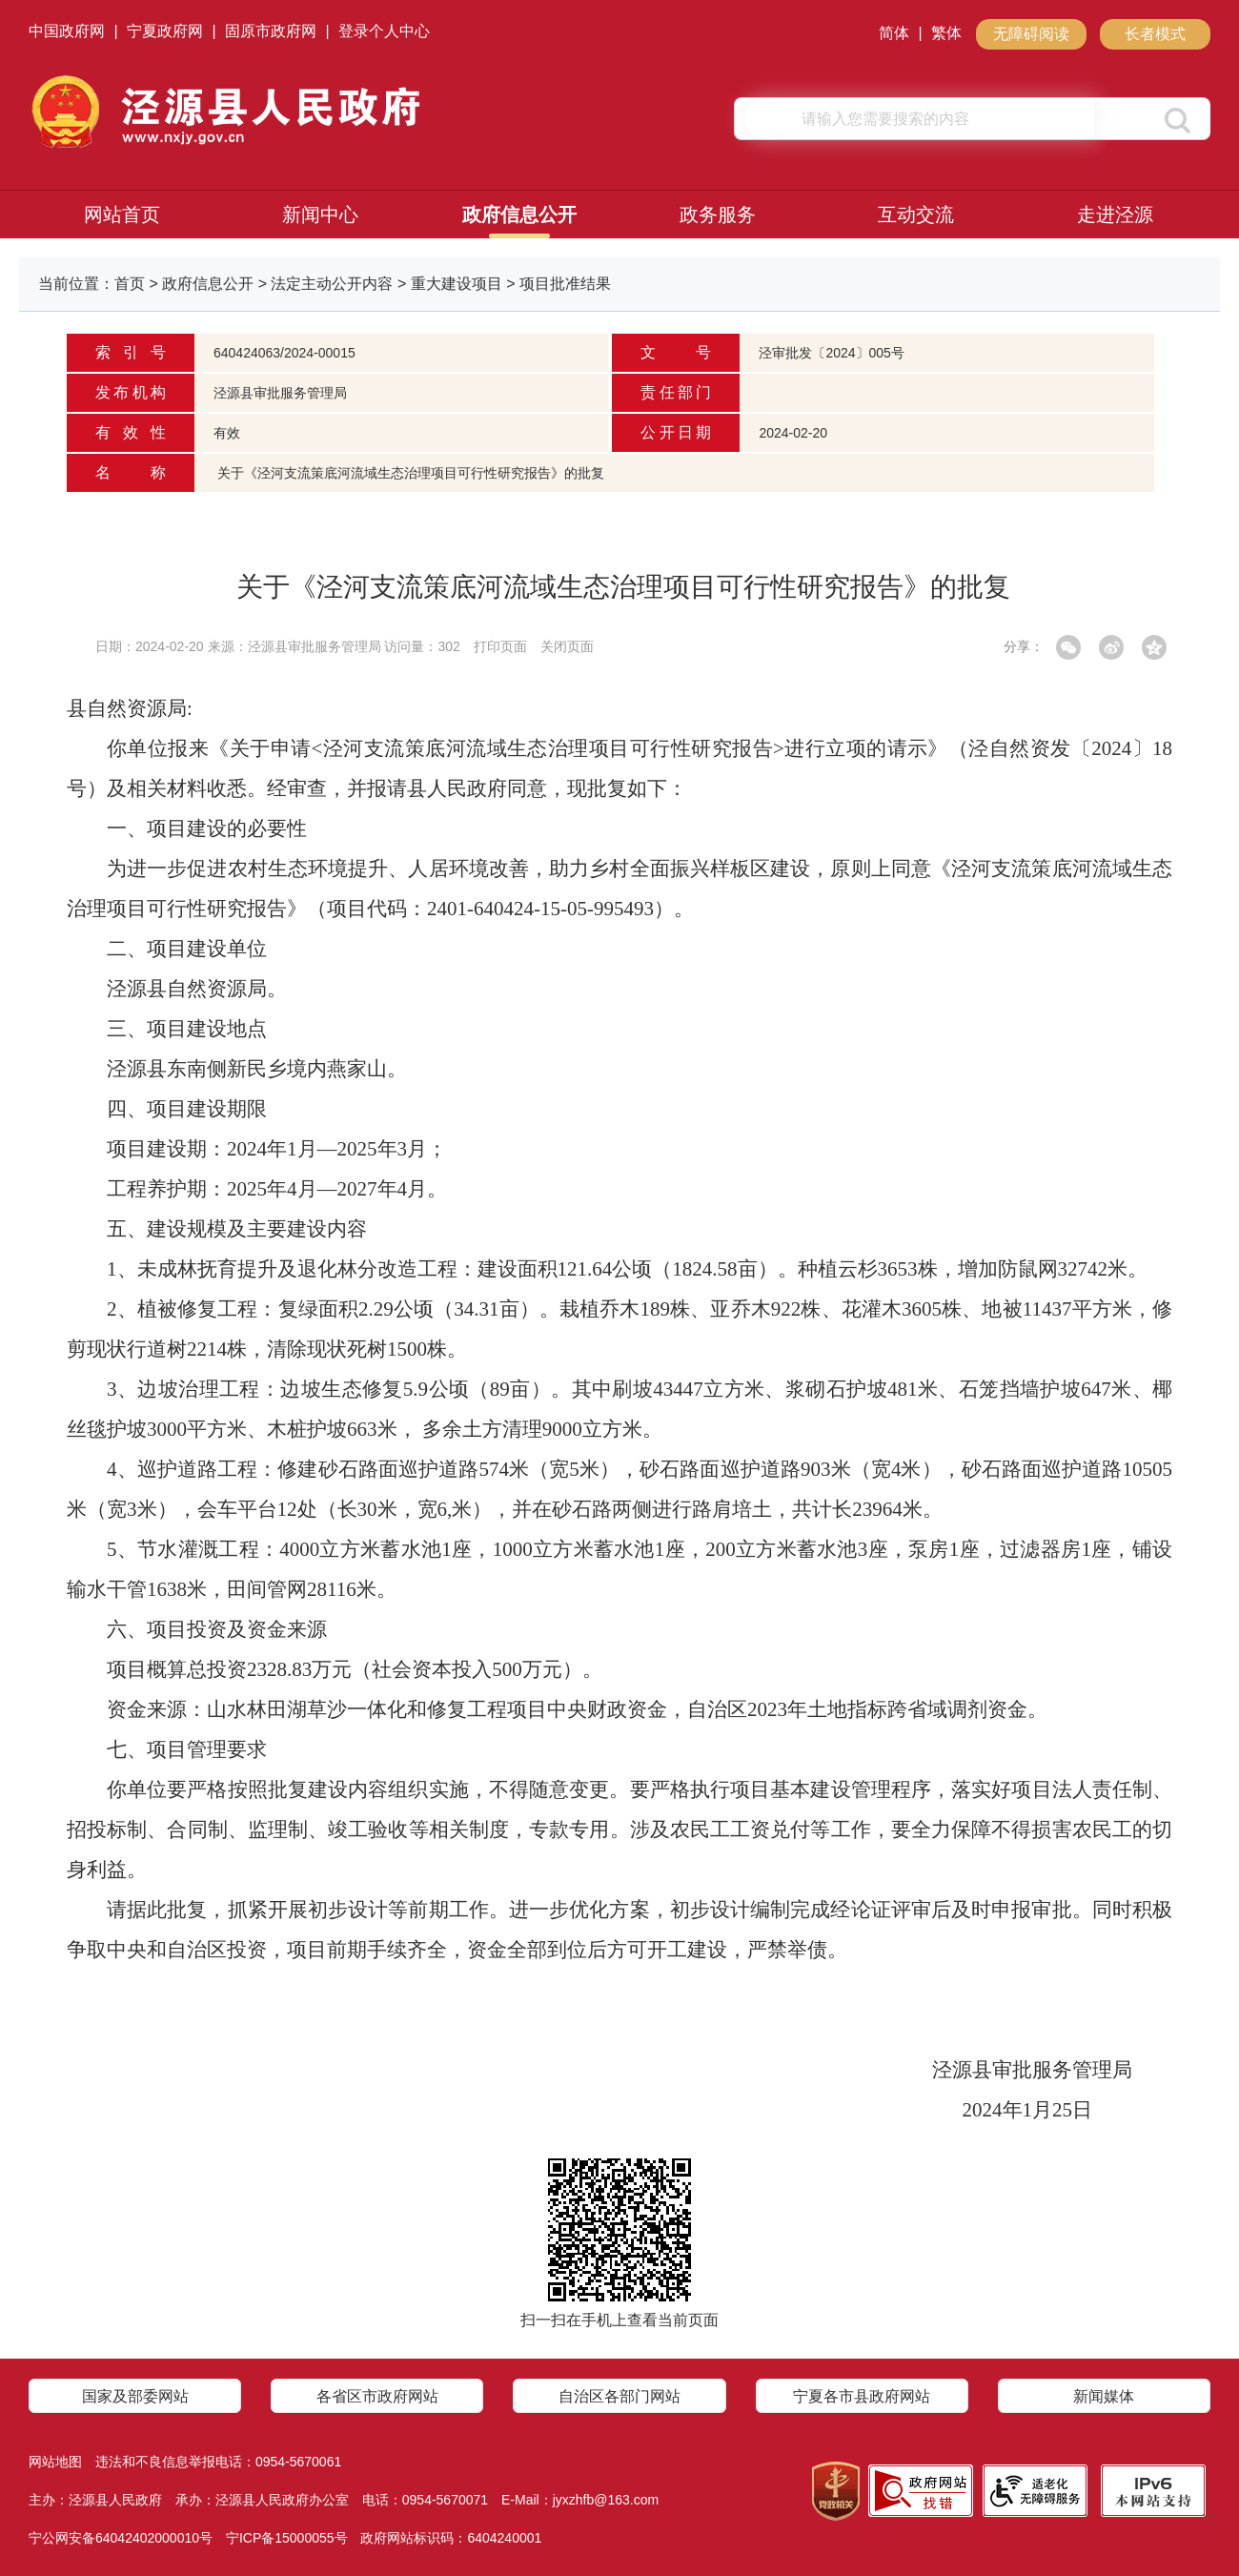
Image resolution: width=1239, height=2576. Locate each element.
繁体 (946, 33)
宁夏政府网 (165, 31)
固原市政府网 (270, 31)
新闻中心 (320, 214)
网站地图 (55, 2461)
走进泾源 (1115, 214)
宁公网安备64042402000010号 (121, 2537)
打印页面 (500, 646)
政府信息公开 (519, 214)
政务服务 (718, 214)
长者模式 (1155, 34)
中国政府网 (67, 31)
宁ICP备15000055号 (287, 2537)
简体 (894, 33)
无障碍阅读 (1031, 34)
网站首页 (122, 214)
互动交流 (916, 214)
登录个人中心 (384, 31)
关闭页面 (567, 646)
